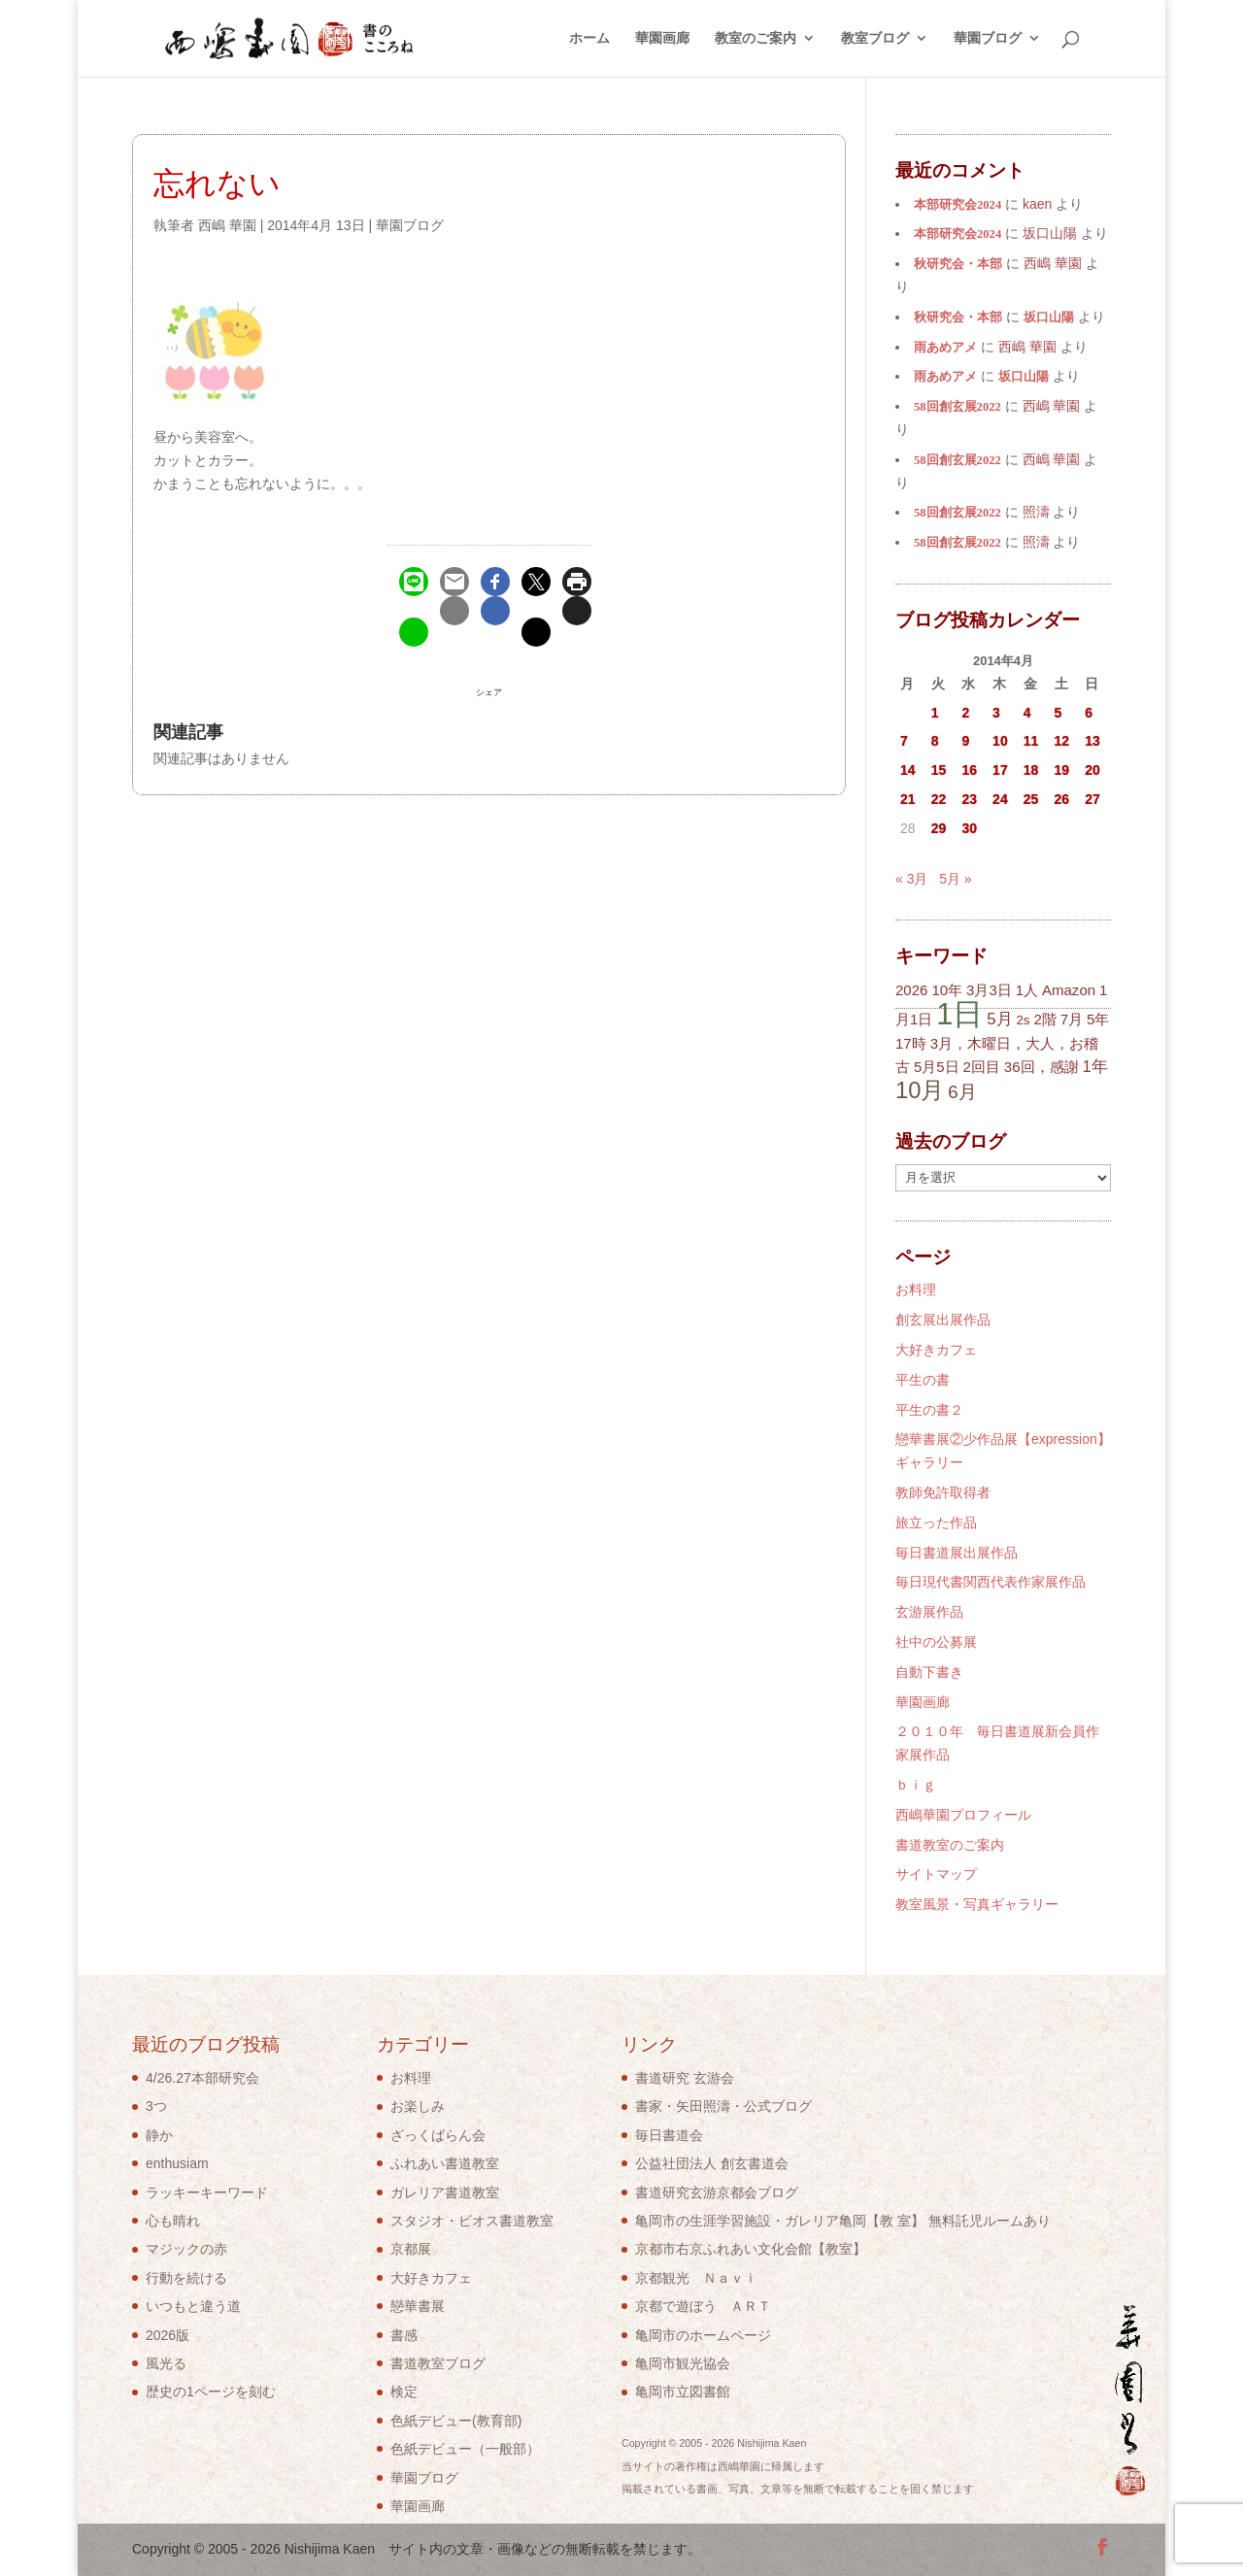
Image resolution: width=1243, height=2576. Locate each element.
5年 (1098, 1019)
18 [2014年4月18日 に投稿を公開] (1031, 770)
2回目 (981, 1066)
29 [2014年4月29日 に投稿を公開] (939, 828)
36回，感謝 (1041, 1066)
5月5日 (936, 1066)
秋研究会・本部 (958, 264)
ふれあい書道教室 (444, 2163)
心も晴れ (173, 2220)
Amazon (1068, 990)
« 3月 (911, 879)
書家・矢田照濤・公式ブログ (723, 2106)
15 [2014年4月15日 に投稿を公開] (939, 770)
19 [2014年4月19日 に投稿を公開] (1062, 770)
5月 (999, 1019)
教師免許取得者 (943, 1492)
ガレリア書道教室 (444, 2192)
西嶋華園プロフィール (963, 1815)
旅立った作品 (936, 1522)
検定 (404, 2391)
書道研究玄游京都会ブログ (716, 2192)
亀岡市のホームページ (703, 2335)
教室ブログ (875, 39)
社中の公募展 (936, 1642)
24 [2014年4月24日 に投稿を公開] (1000, 799)
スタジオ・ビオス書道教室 (472, 2220)
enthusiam (177, 2163)
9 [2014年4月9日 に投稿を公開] (965, 741)
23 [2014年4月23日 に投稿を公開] (969, 799)
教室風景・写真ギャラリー (976, 1904)
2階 (1044, 1019)
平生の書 (922, 1380)
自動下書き (929, 1672)
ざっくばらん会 (438, 2135)
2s (1022, 1020)
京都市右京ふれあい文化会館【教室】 (750, 2249)
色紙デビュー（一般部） (465, 2449)
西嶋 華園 (227, 225)
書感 (404, 2335)
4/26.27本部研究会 (202, 2078)
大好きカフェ (936, 1349)
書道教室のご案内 (949, 1845)
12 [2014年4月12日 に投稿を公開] (1062, 741)
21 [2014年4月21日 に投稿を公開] (908, 799)
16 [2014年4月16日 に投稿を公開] (969, 770)
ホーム (589, 39)
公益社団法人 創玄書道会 (712, 2163)
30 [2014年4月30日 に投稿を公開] (969, 828)
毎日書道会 (669, 2135)
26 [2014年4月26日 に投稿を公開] (1062, 799)
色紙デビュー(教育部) (455, 2420)
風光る (166, 2363)
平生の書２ (929, 1410)
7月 (1071, 1019)
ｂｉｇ (915, 1784)
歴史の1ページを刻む (211, 2391)
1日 (959, 1013)
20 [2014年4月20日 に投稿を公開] (1092, 770)
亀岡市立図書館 (682, 2391)
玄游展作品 (929, 1612)
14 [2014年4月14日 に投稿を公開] (908, 770)
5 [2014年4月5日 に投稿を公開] (1058, 712)
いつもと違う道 (193, 2306)
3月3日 (989, 990)
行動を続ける (186, 2278)
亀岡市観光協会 (682, 2363)
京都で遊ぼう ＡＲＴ (703, 2306)
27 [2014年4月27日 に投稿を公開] (1092, 799)
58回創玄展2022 (957, 407)
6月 (962, 1092)
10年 (946, 990)
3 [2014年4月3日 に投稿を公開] (996, 712)
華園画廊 (662, 39)
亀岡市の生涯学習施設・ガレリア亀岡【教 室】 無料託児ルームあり (843, 2220)
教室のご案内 (755, 39)
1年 (1094, 1066)
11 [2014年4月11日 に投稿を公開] (1031, 741)
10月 (919, 1090)
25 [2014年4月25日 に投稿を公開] (1031, 799)
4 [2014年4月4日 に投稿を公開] (1027, 712)
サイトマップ (936, 1874)
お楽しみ (417, 2106)
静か (159, 2135)
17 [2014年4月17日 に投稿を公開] (1000, 770)
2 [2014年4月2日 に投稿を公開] (965, 712)
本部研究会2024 (957, 205)
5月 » (955, 879)
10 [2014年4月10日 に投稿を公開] (1000, 741)
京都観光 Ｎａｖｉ (696, 2278)
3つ (156, 2106)
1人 (1027, 990)
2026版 (167, 2335)
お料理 (915, 1289)
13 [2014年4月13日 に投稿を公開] (1092, 741)
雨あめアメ (945, 347)
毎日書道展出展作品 (956, 1552)
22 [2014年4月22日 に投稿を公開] (939, 799)
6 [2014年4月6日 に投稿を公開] (1088, 712)
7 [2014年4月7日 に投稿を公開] (904, 741)
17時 (910, 1043)
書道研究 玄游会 (684, 2078)
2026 (911, 990)
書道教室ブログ (438, 2363)
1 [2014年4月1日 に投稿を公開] (935, 712)
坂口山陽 (1049, 317)
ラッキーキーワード (207, 2192)
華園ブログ (988, 39)
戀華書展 (417, 2306)
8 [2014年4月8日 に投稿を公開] (935, 741)
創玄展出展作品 (943, 1319)
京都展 (410, 2249)
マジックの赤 (186, 2249)
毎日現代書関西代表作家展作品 (990, 1581)
